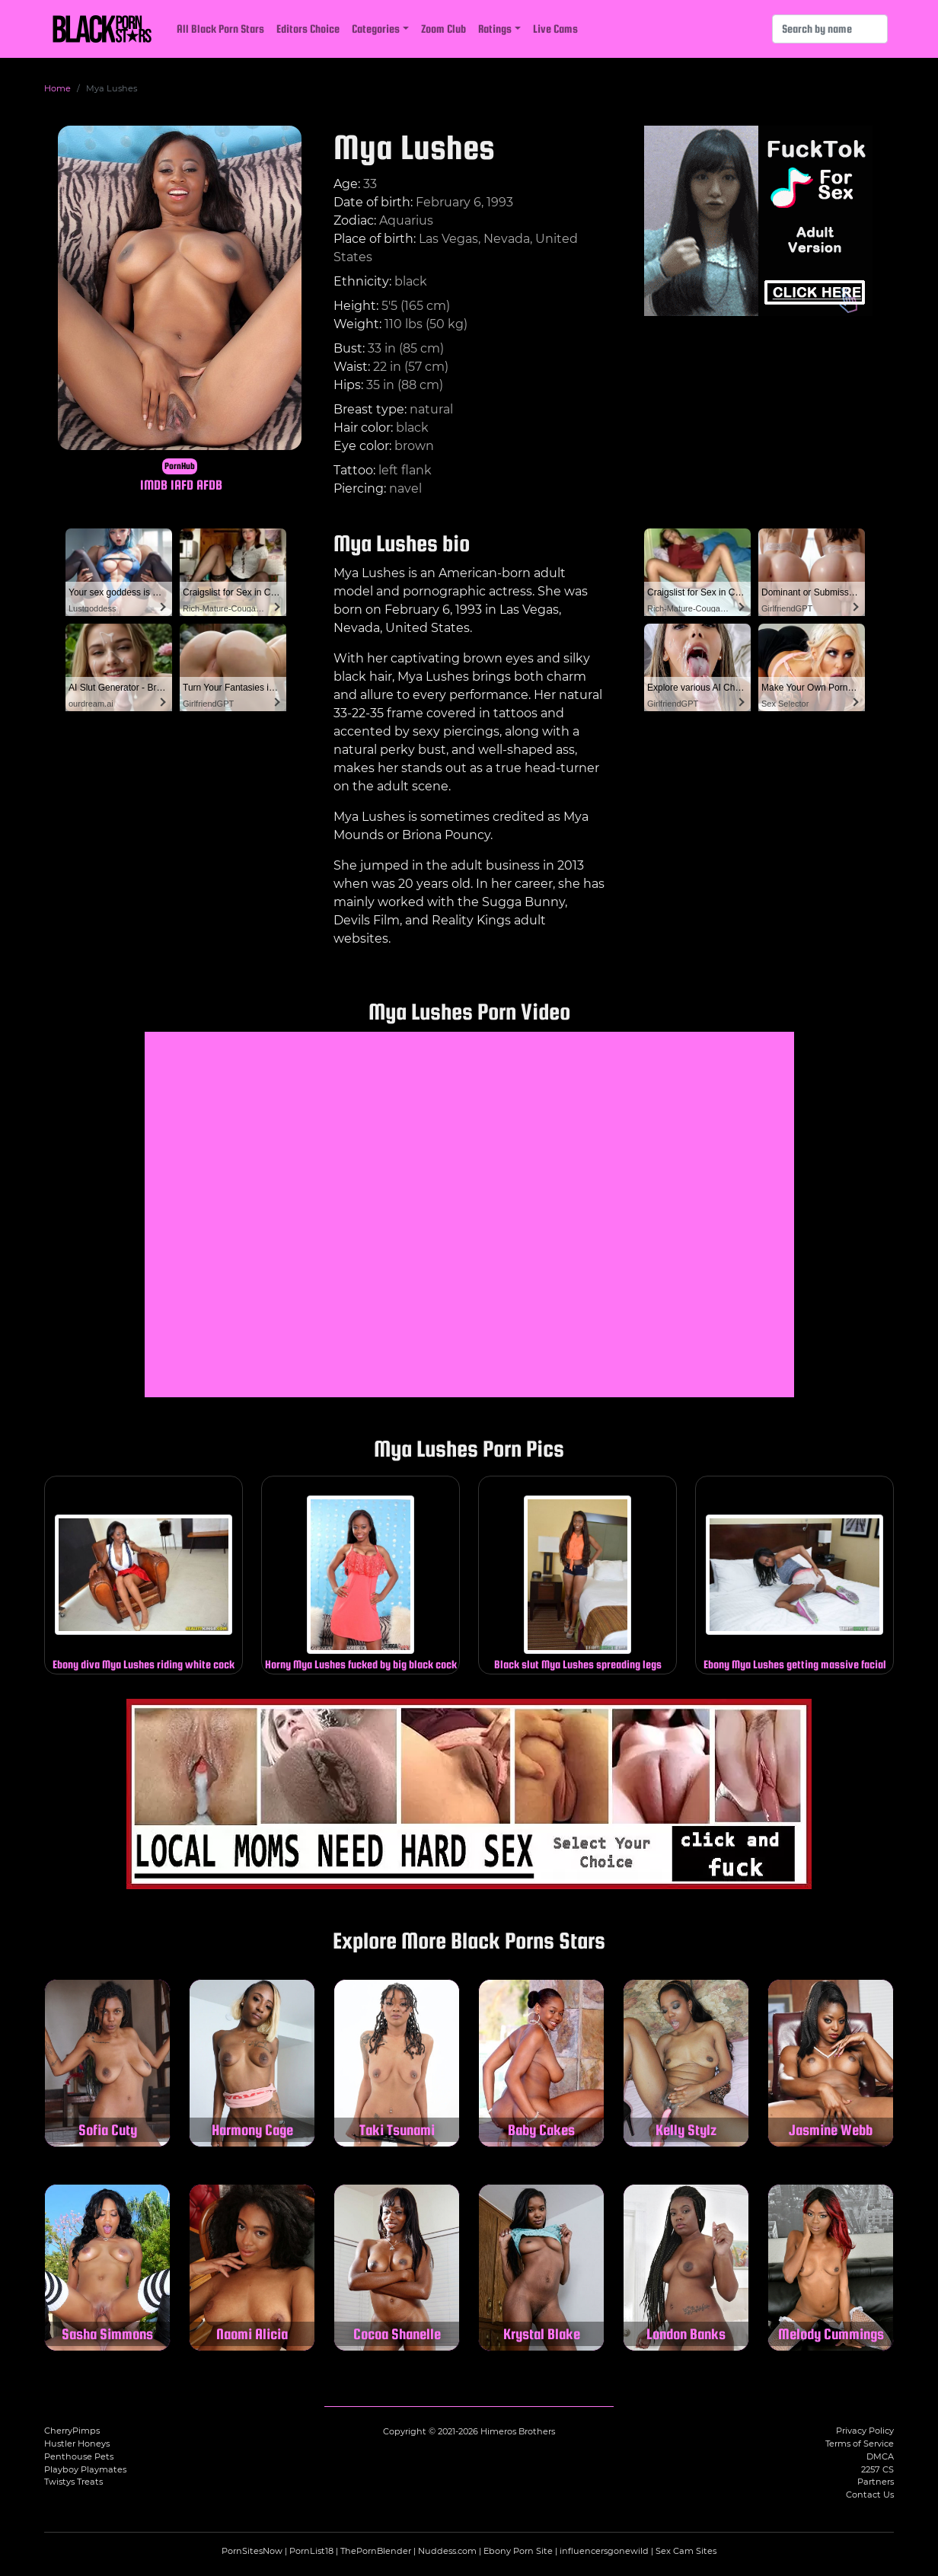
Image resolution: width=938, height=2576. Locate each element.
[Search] (830, 28)
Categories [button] (376, 28)
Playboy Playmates (85, 2469)
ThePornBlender (375, 2551)
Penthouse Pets (78, 2456)
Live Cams (555, 28)
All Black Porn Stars (220, 28)
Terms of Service (859, 2443)
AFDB (209, 485)
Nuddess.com (447, 2551)
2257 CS (877, 2469)
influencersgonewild (604, 2551)
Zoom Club (443, 28)
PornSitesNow (252, 2551)
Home (57, 88)
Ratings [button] (495, 28)
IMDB (154, 485)
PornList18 (311, 2551)
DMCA (880, 2456)
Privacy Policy (865, 2430)
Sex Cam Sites (686, 2551)
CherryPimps (72, 2430)
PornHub (179, 466)
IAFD (182, 485)
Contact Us (870, 2494)
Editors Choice (308, 28)
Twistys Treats (73, 2481)
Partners (875, 2481)
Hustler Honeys (77, 2443)
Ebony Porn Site (518, 2551)
